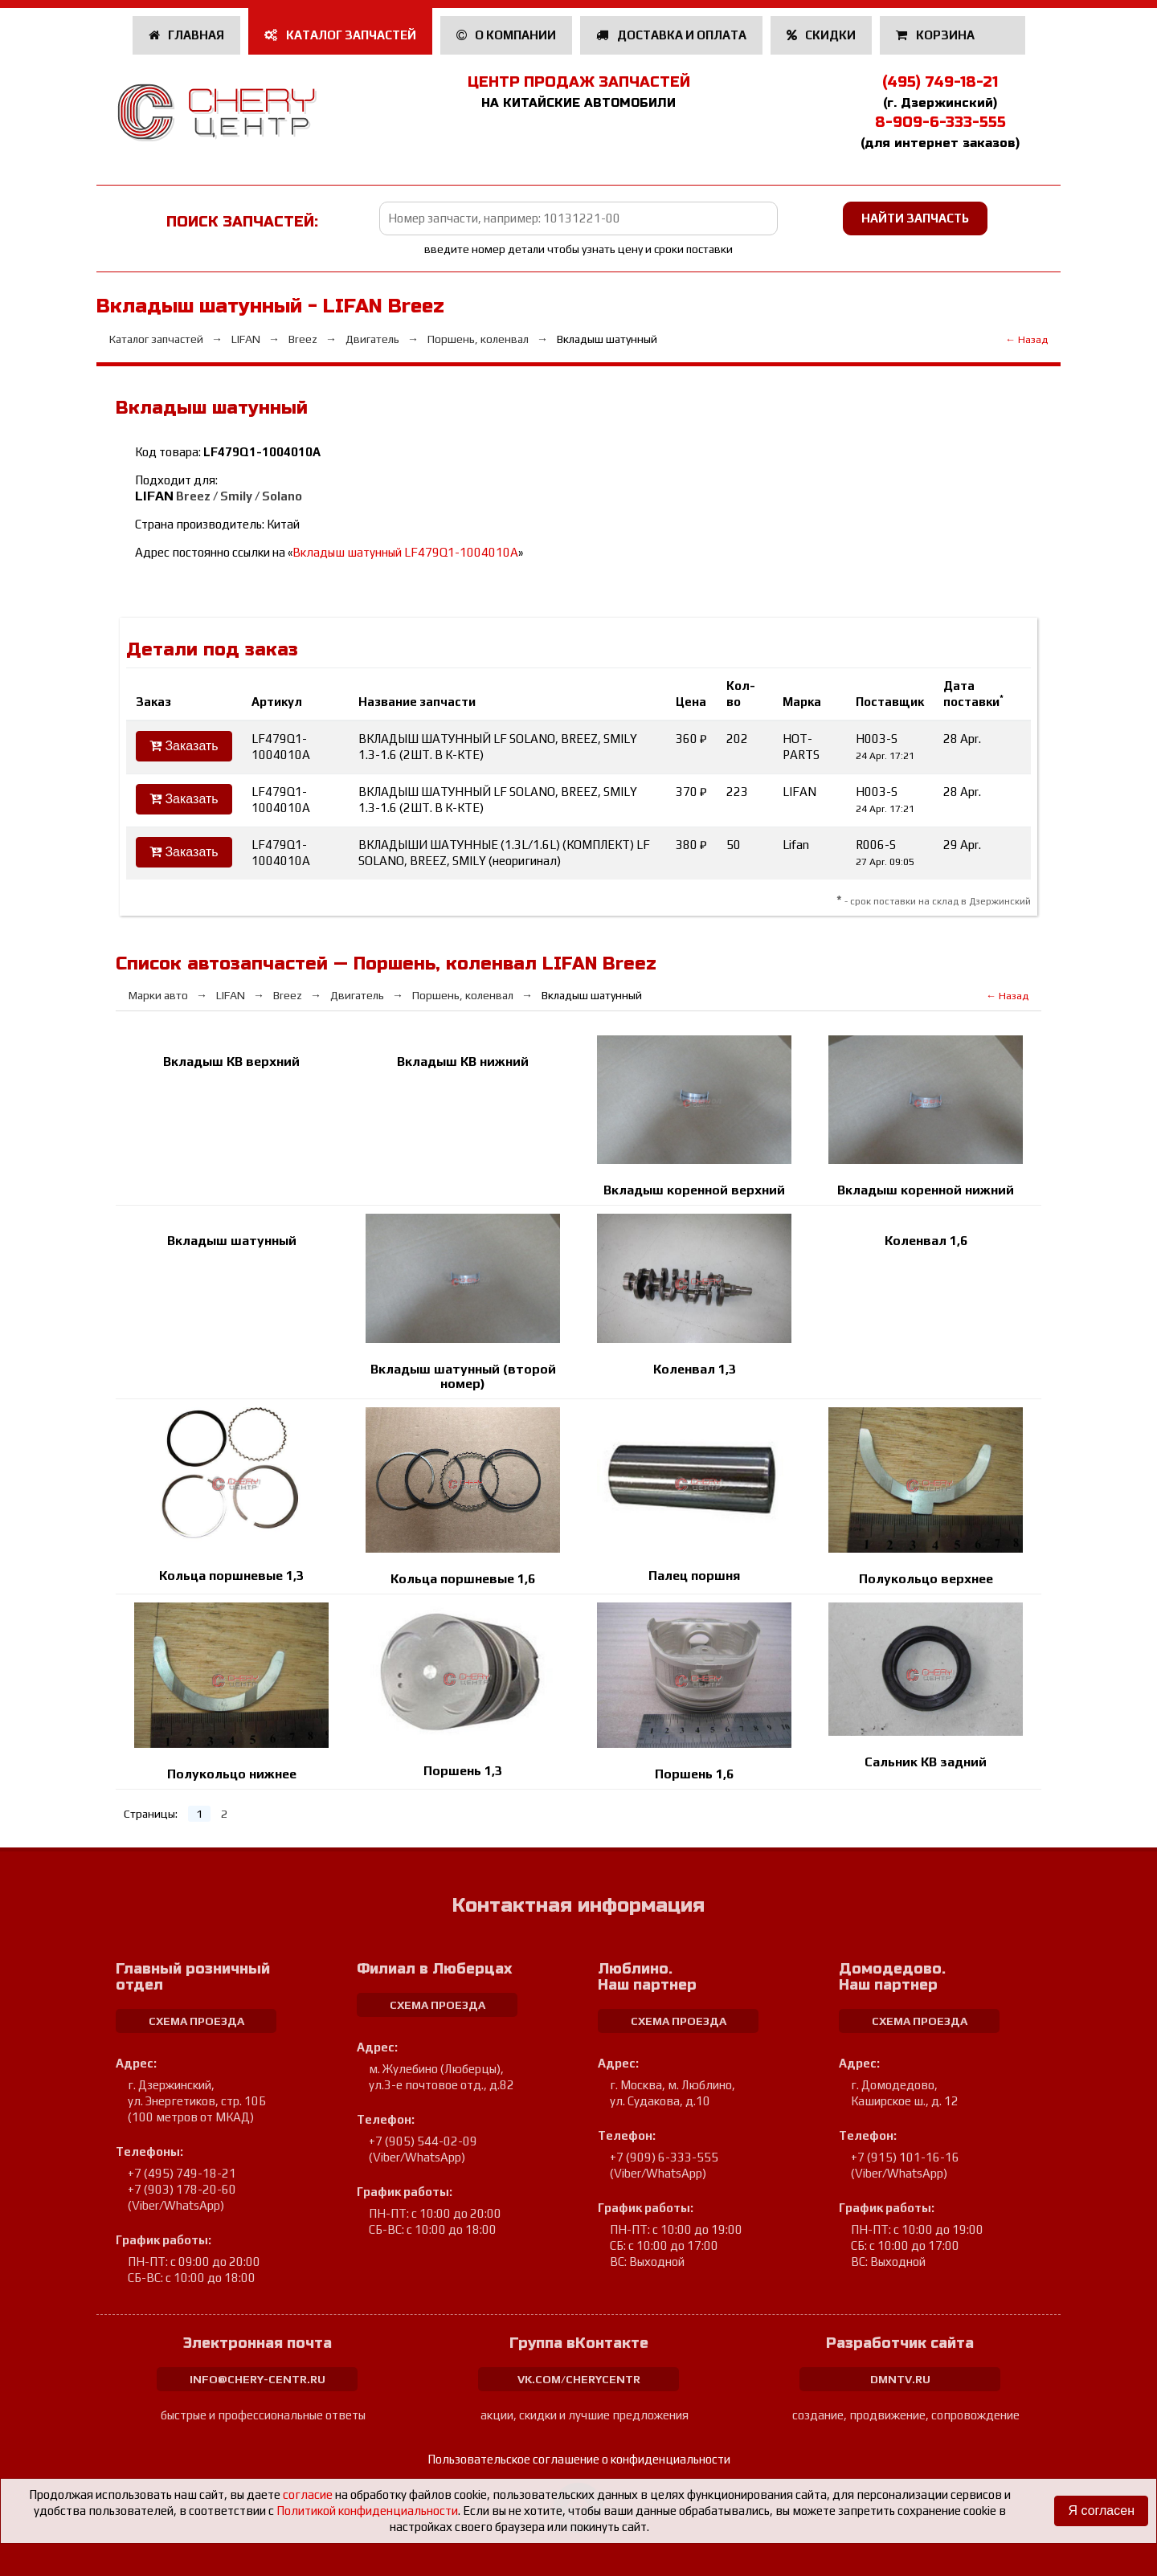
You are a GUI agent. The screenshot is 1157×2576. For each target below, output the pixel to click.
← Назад (1026, 339)
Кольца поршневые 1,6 (462, 1578)
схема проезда (196, 2021)
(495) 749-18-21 (940, 82)
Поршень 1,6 (694, 1774)
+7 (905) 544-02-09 (423, 2141)
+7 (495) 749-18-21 (182, 2173)
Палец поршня (694, 1575)
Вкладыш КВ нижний (463, 1061)
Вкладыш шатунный (231, 1240)
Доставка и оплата (671, 35)
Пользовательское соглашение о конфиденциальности (578, 2459)
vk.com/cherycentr (578, 2379)
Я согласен (1101, 2510)
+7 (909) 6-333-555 (664, 2157)
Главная (187, 35)
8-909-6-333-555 (940, 122)
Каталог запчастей (340, 35)
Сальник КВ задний (926, 1762)
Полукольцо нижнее (231, 1774)
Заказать (184, 746)
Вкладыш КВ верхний (231, 1061)
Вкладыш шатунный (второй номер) (463, 1376)
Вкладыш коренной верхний (694, 1190)
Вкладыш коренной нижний (925, 1190)
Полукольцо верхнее (926, 1578)
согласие (308, 2494)
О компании (506, 35)
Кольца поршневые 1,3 (231, 1575)
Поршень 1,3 (462, 1770)
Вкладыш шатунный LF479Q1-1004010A (405, 552)
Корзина (936, 35)
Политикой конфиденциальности (367, 2510)
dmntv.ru (900, 2379)
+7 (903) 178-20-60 (182, 2189)
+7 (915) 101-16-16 (905, 2157)
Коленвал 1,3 (694, 1369)
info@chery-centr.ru (257, 2379)
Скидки (822, 35)
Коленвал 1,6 (926, 1240)
